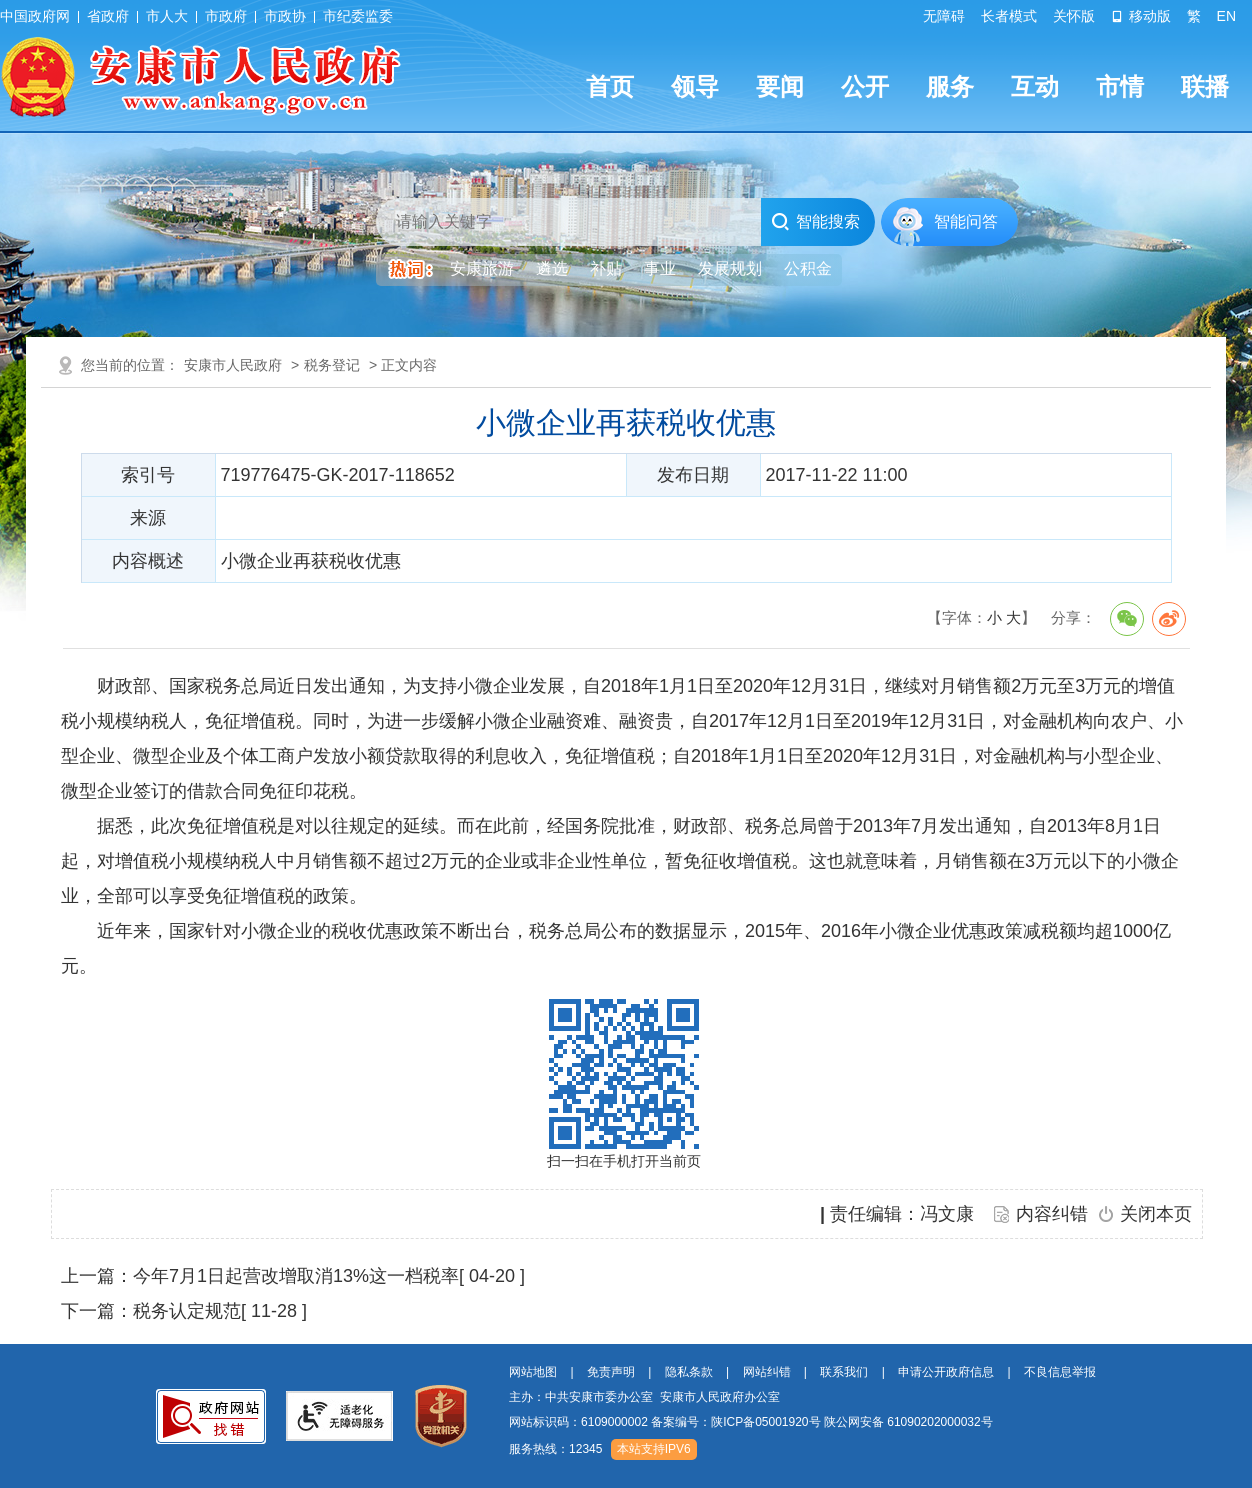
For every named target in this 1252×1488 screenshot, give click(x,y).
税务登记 (332, 365)
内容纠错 (1052, 1214)
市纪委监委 (358, 16)
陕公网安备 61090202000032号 (908, 1422)
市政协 (285, 16)
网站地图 (533, 1372)
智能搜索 (815, 222)
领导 (695, 86)
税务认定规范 (187, 1311)
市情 (1120, 86)
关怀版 (1074, 16)
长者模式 (1009, 16)
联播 (1205, 86)
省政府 (108, 16)
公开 (865, 86)
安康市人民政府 (233, 365)
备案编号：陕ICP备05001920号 (735, 1422)
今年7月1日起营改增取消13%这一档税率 (296, 1276)
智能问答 (966, 221)
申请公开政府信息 (946, 1372)
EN (1226, 16)
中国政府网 (35, 16)
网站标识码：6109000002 (751, 1422)
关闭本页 (1156, 1214)
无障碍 (944, 16)
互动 (1035, 86)
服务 (950, 86)
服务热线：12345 (555, 1449)
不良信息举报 (1060, 1372)
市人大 (167, 16)
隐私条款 (689, 1372)
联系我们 (844, 1372)
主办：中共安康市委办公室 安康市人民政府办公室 (644, 1397)
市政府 (226, 16)
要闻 (780, 86)
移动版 (1141, 16)
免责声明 (611, 1372)
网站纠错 (767, 1372)
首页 (610, 86)
